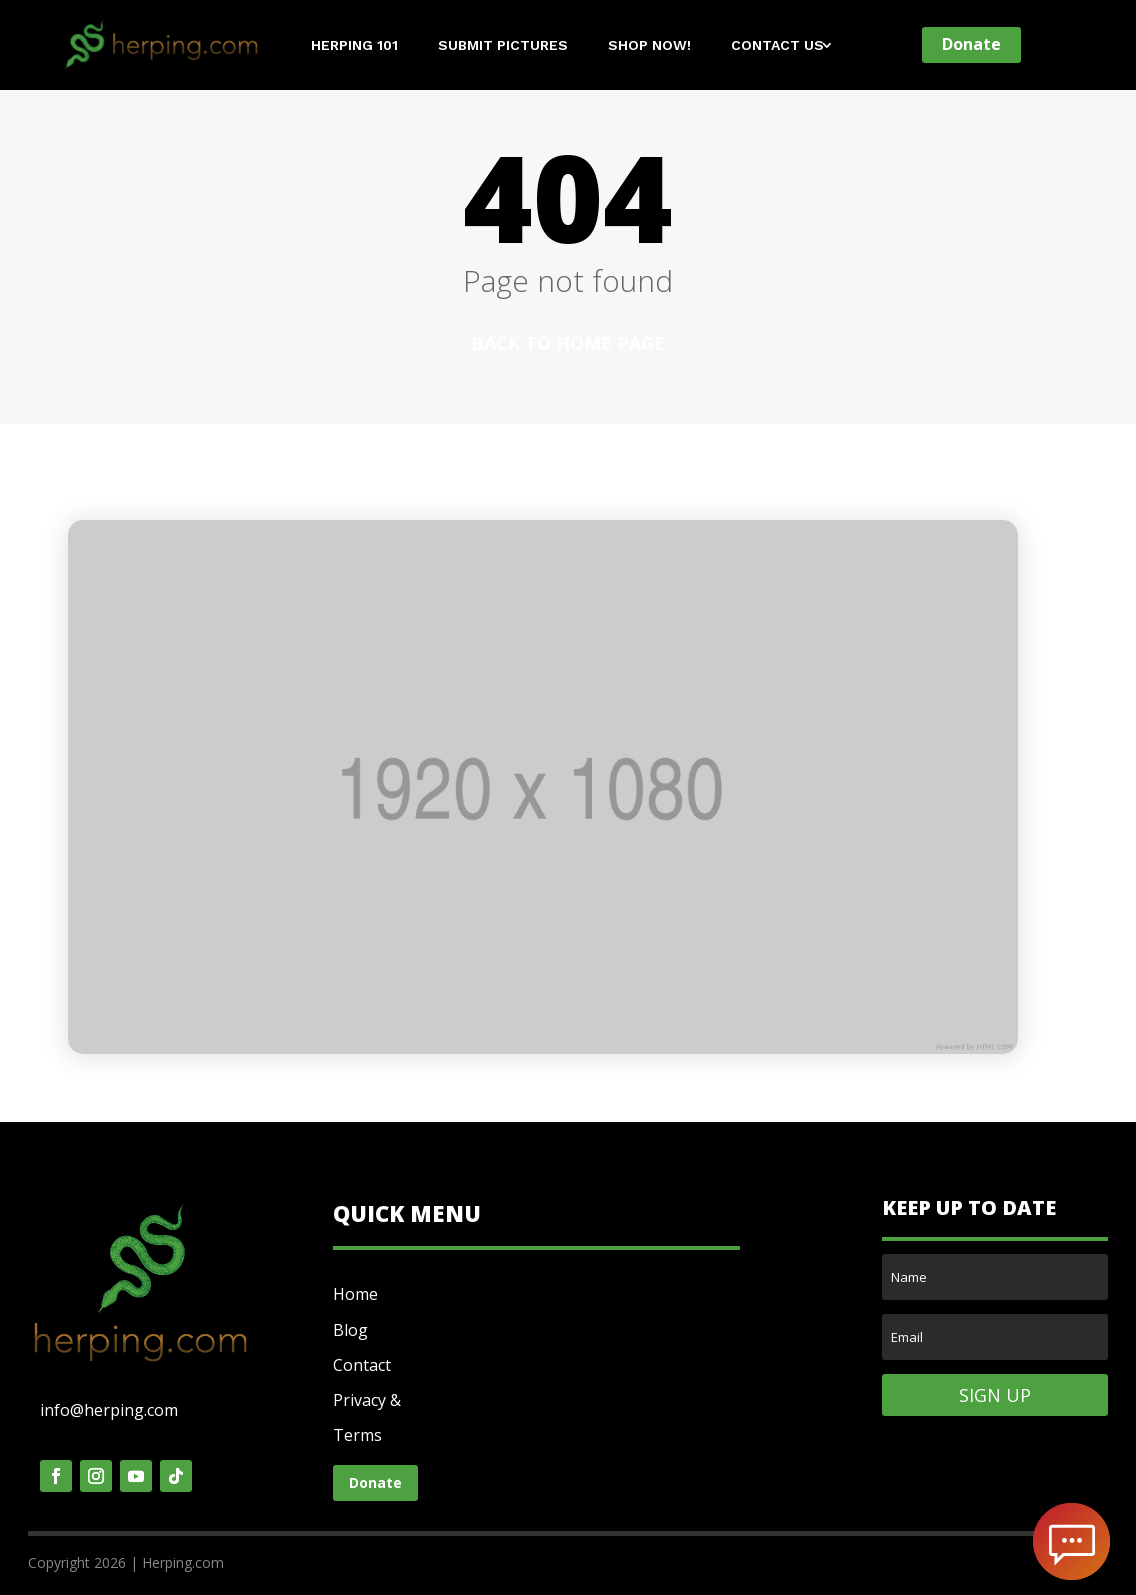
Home (355, 1294)
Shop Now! (649, 45)
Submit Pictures (503, 45)
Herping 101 (354, 45)
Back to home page (568, 343)
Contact (362, 1365)
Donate (971, 44)
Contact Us (777, 45)
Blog (350, 1330)
